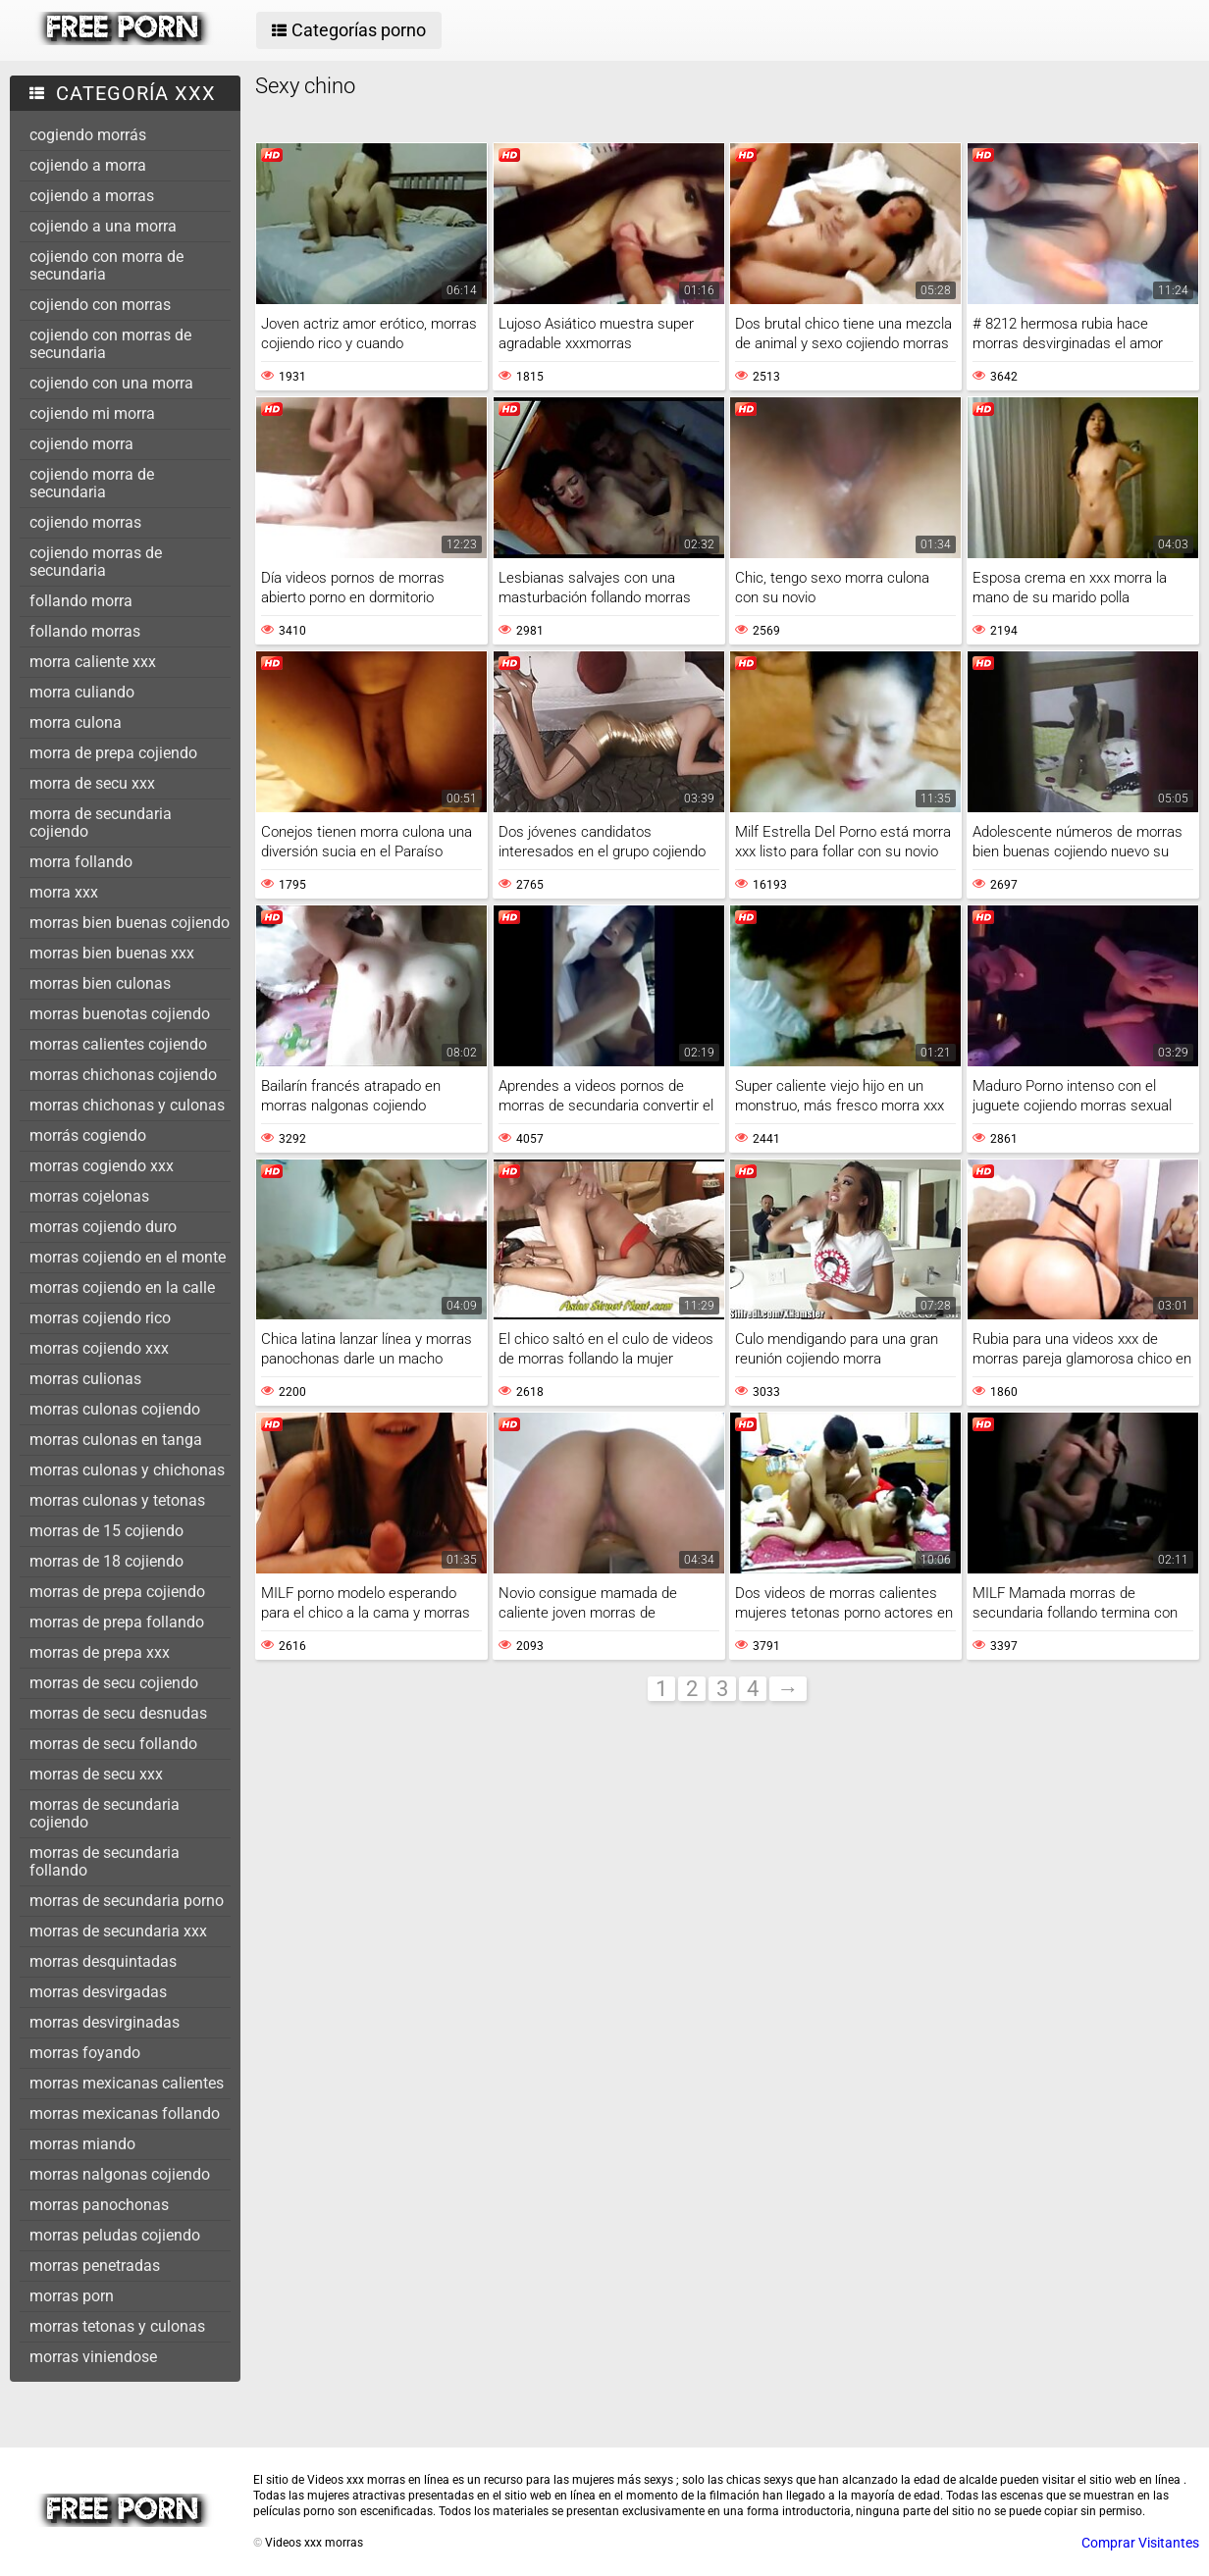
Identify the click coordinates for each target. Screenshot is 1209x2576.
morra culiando (81, 692)
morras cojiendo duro (103, 1226)
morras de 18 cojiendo (106, 1561)
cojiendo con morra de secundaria (106, 265)
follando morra (80, 601)
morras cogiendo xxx (101, 1166)
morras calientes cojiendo (118, 1044)
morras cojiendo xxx (99, 1348)
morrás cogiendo (87, 1135)
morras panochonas (99, 2204)
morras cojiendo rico (100, 1318)
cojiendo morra (81, 444)
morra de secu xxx (92, 783)
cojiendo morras (85, 522)
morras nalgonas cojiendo (119, 2174)
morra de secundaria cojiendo (100, 822)
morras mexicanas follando (124, 2113)
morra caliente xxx (92, 661)
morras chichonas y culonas (127, 1105)
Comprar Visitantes (1140, 2542)
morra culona (75, 722)
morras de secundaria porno (126, 1900)
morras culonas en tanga (115, 1439)
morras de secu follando (113, 1743)
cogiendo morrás (87, 135)
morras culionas (85, 1378)
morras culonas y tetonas (117, 1500)
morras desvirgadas (98, 1992)
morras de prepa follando (116, 1622)
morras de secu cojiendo (113, 1683)
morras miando (82, 2144)
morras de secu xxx (96, 1774)
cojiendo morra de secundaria (91, 483)
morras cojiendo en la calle (122, 1287)
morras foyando (84, 2052)
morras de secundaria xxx (118, 1931)
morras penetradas (94, 2265)
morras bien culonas (100, 983)
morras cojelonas (89, 1196)
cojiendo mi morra (92, 413)
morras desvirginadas (104, 2022)
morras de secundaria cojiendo (104, 1813)
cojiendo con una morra (111, 383)
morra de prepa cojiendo (113, 753)
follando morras (84, 631)
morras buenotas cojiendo (119, 1014)
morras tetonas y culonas (117, 2326)
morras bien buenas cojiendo (129, 922)
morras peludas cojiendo (114, 2235)
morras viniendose (93, 2356)
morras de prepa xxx (99, 1652)
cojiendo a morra (87, 165)
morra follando (80, 861)
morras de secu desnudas (118, 1713)
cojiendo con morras (100, 304)
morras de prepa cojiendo (117, 1591)
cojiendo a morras (91, 195)
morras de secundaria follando (104, 1861)
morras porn (71, 2296)
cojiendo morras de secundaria (95, 561)
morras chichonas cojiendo (123, 1074)
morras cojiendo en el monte (127, 1257)
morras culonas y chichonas (127, 1470)
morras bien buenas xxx (111, 953)
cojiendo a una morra (103, 226)
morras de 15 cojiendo (106, 1530)
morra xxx (63, 892)
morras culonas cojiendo (114, 1409)
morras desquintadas (103, 1961)
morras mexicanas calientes (126, 2083)
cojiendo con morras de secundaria (110, 344)
